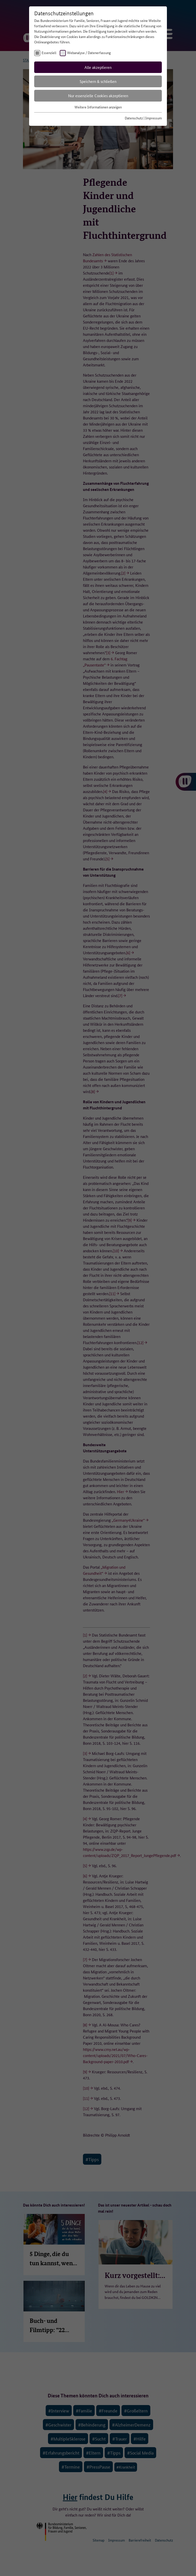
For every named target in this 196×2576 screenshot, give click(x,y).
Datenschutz (134, 117)
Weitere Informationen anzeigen (98, 106)
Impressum (153, 117)
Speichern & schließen (98, 81)
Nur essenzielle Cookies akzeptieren (98, 95)
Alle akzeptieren (98, 67)
